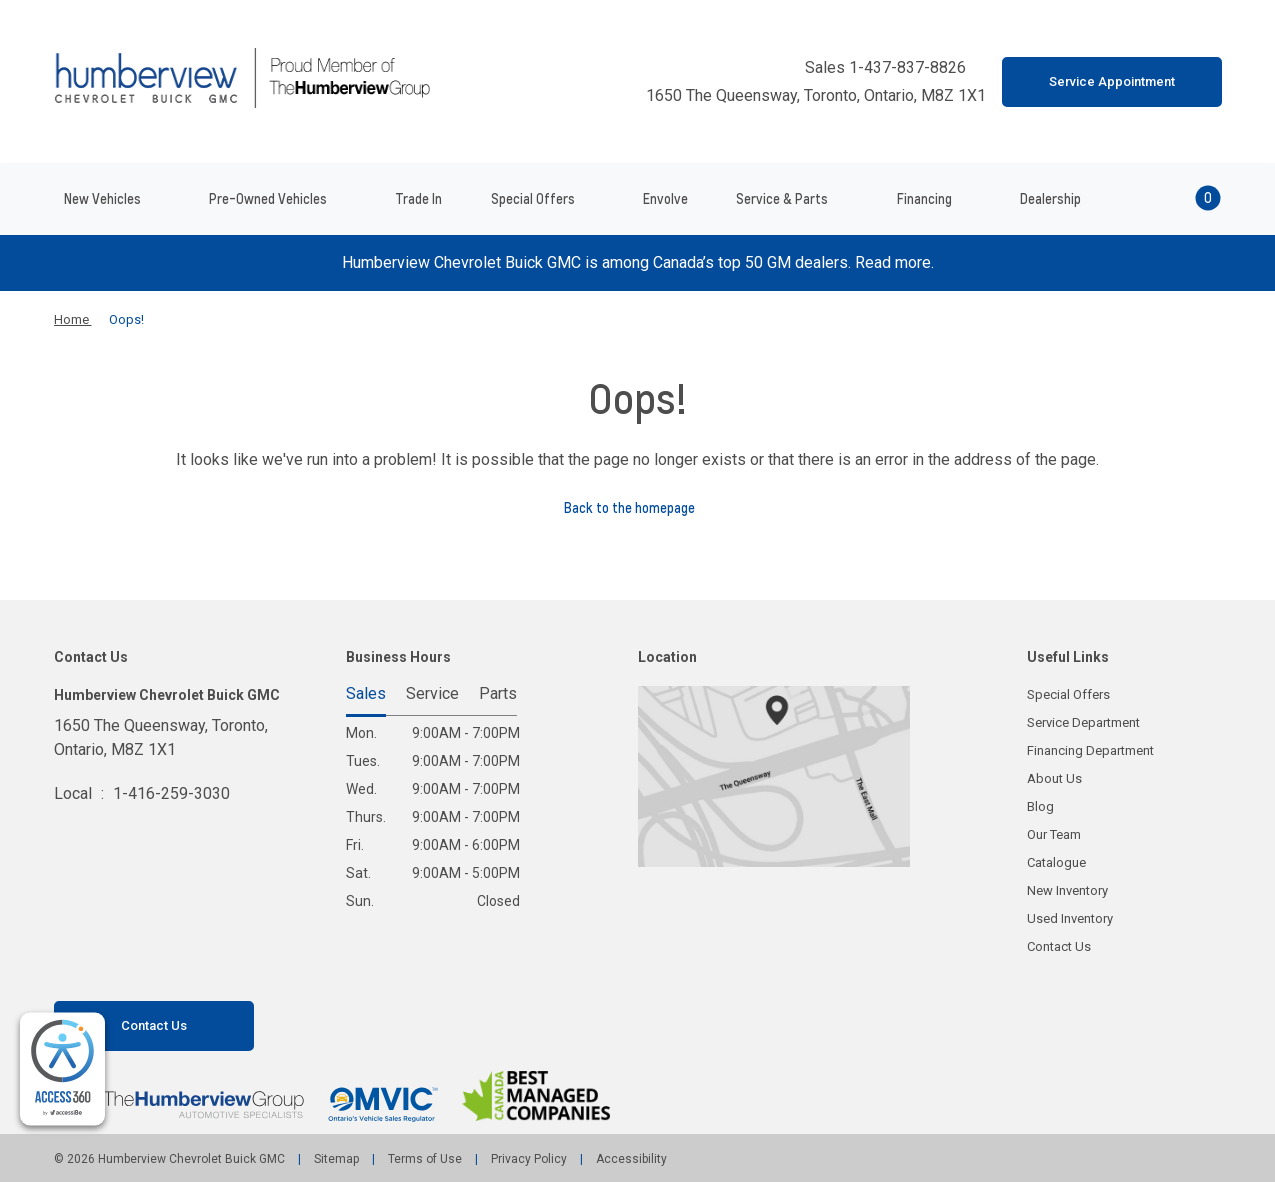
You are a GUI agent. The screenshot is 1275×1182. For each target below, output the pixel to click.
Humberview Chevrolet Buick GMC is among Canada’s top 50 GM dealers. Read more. (638, 262)
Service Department (1083, 722)
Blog (1040, 806)
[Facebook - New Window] (71, 968)
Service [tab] (432, 694)
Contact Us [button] (154, 1025)
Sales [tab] (366, 694)
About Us (1054, 778)
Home (73, 319)
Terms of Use (425, 1159)
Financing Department (1090, 750)
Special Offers (1068, 694)
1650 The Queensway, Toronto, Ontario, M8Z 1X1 (806, 96)
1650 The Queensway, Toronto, (161, 739)
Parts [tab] (498, 694)
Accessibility (630, 1159)
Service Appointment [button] (1112, 81)
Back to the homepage (637, 508)
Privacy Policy (529, 1159)
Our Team (1054, 834)
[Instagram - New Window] (139, 968)
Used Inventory (1070, 918)
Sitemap (336, 1159)
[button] (1181, 199)
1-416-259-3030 (171, 793)
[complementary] (62, 1069)
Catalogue (1056, 862)
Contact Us (1059, 946)
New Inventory (1067, 890)
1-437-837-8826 (909, 67)
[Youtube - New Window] (105, 968)
